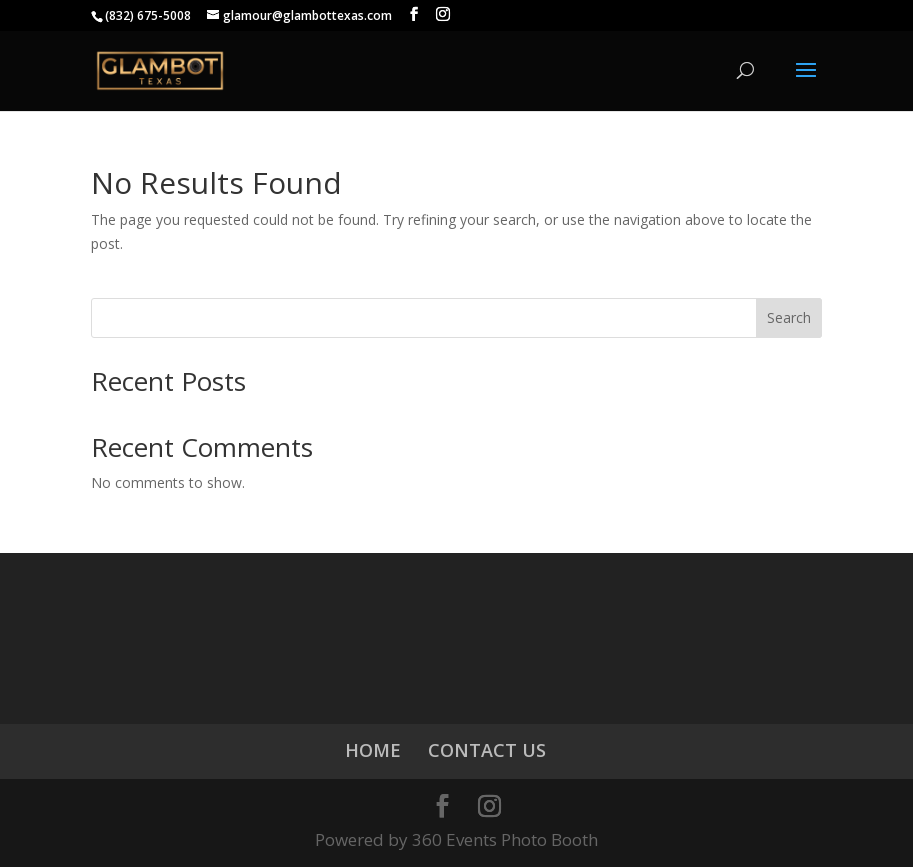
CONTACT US (487, 750)
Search (789, 317)
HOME (373, 750)
